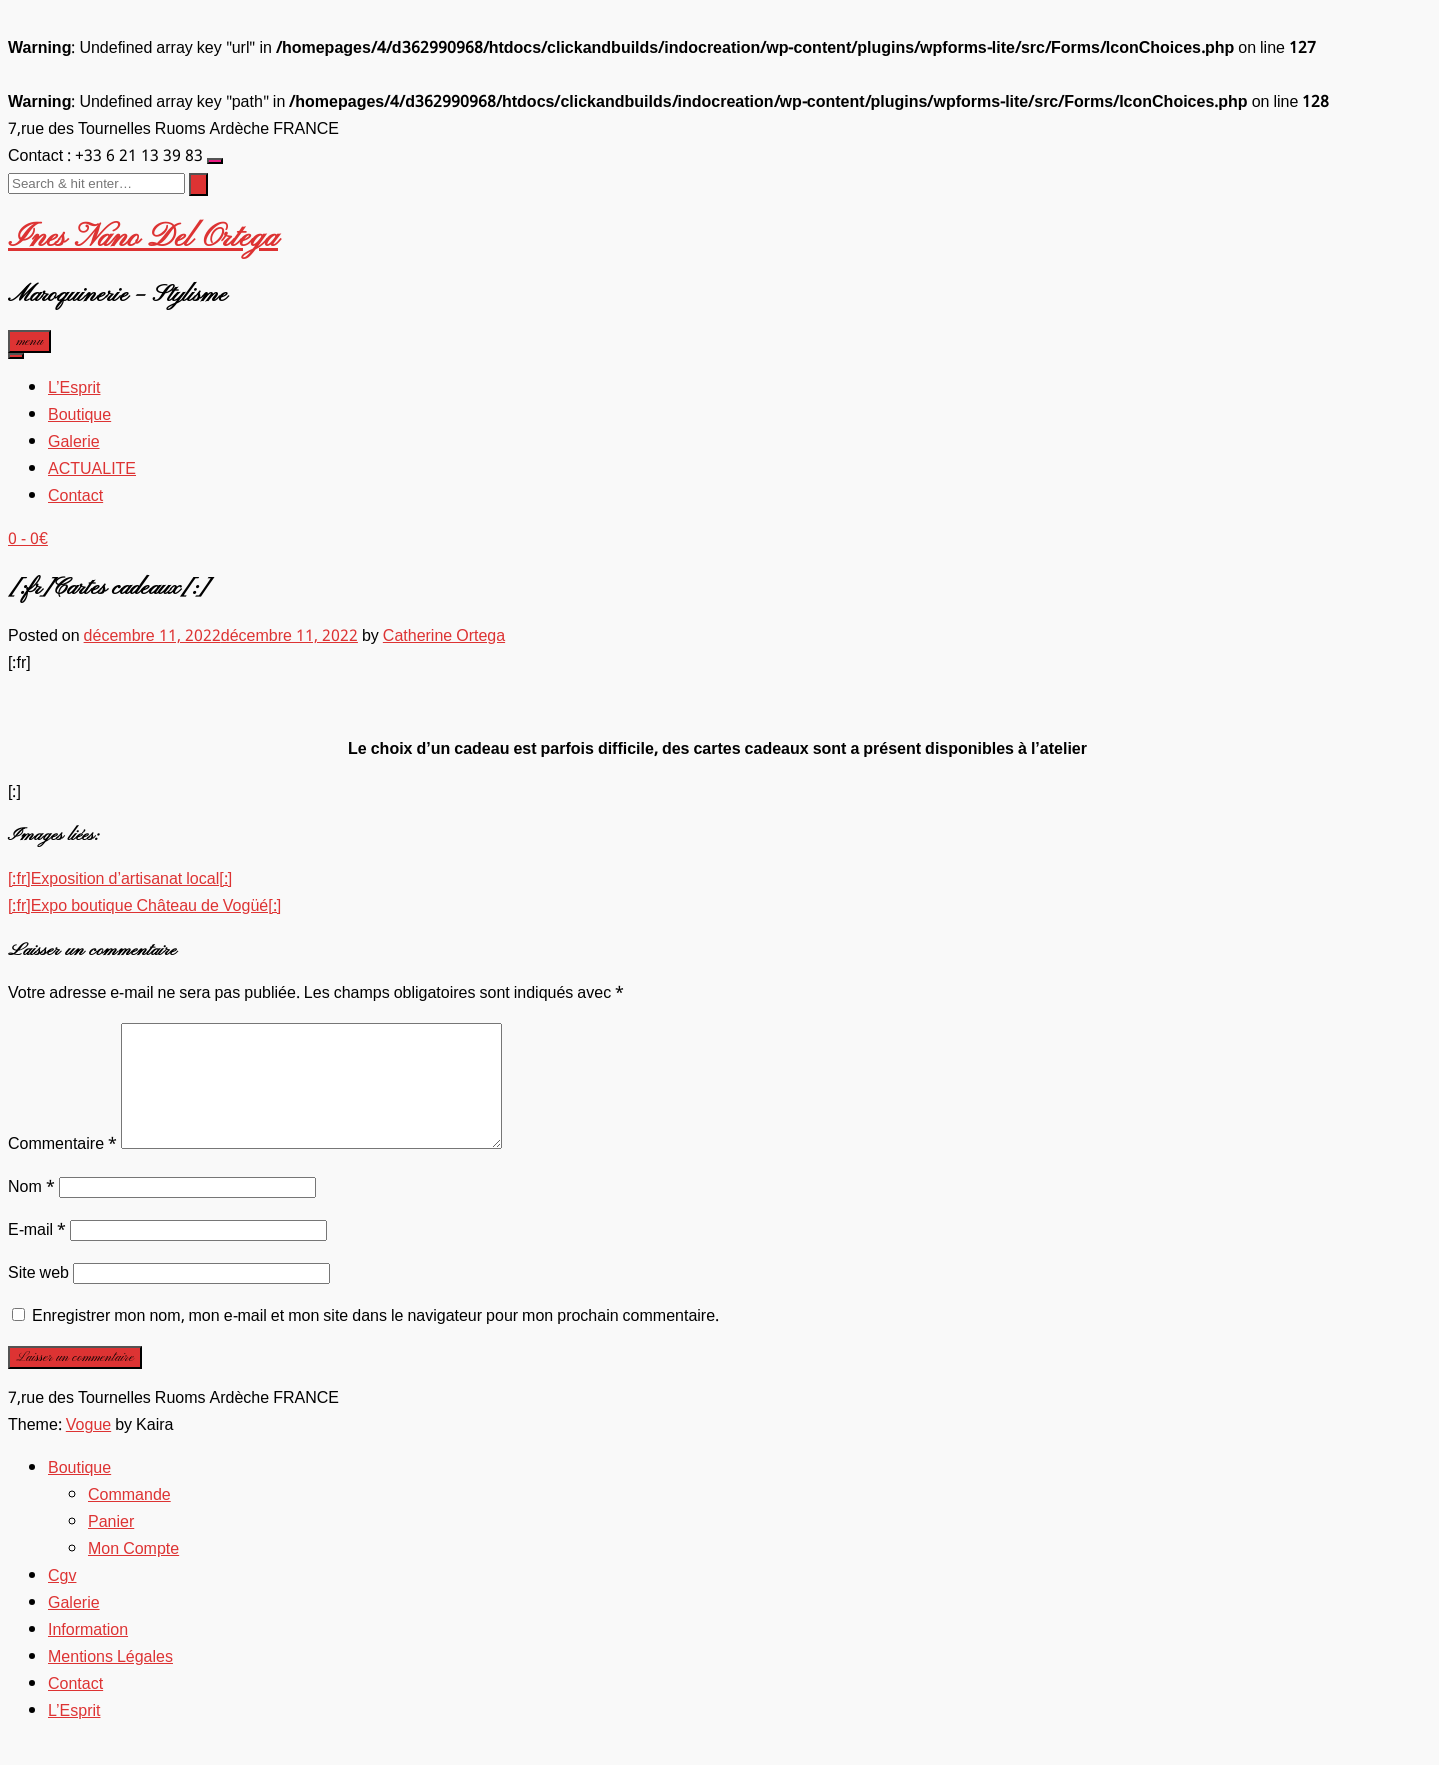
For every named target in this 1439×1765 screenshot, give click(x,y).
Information (88, 1654)
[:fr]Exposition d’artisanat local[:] (120, 879)
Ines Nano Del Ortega (143, 238)
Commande (129, 1519)
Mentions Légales (110, 1681)
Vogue (88, 1449)
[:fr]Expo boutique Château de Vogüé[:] (144, 906)
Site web (38, 1297)
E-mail (37, 1254)
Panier (111, 1546)
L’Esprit (74, 388)
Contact (75, 496)
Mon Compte (133, 1573)
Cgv (62, 1600)
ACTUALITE (92, 469)
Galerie (74, 442)
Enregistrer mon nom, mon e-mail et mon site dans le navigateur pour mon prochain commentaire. (375, 1340)
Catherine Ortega (444, 636)
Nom (31, 1211)
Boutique (79, 415)
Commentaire (62, 1168)
